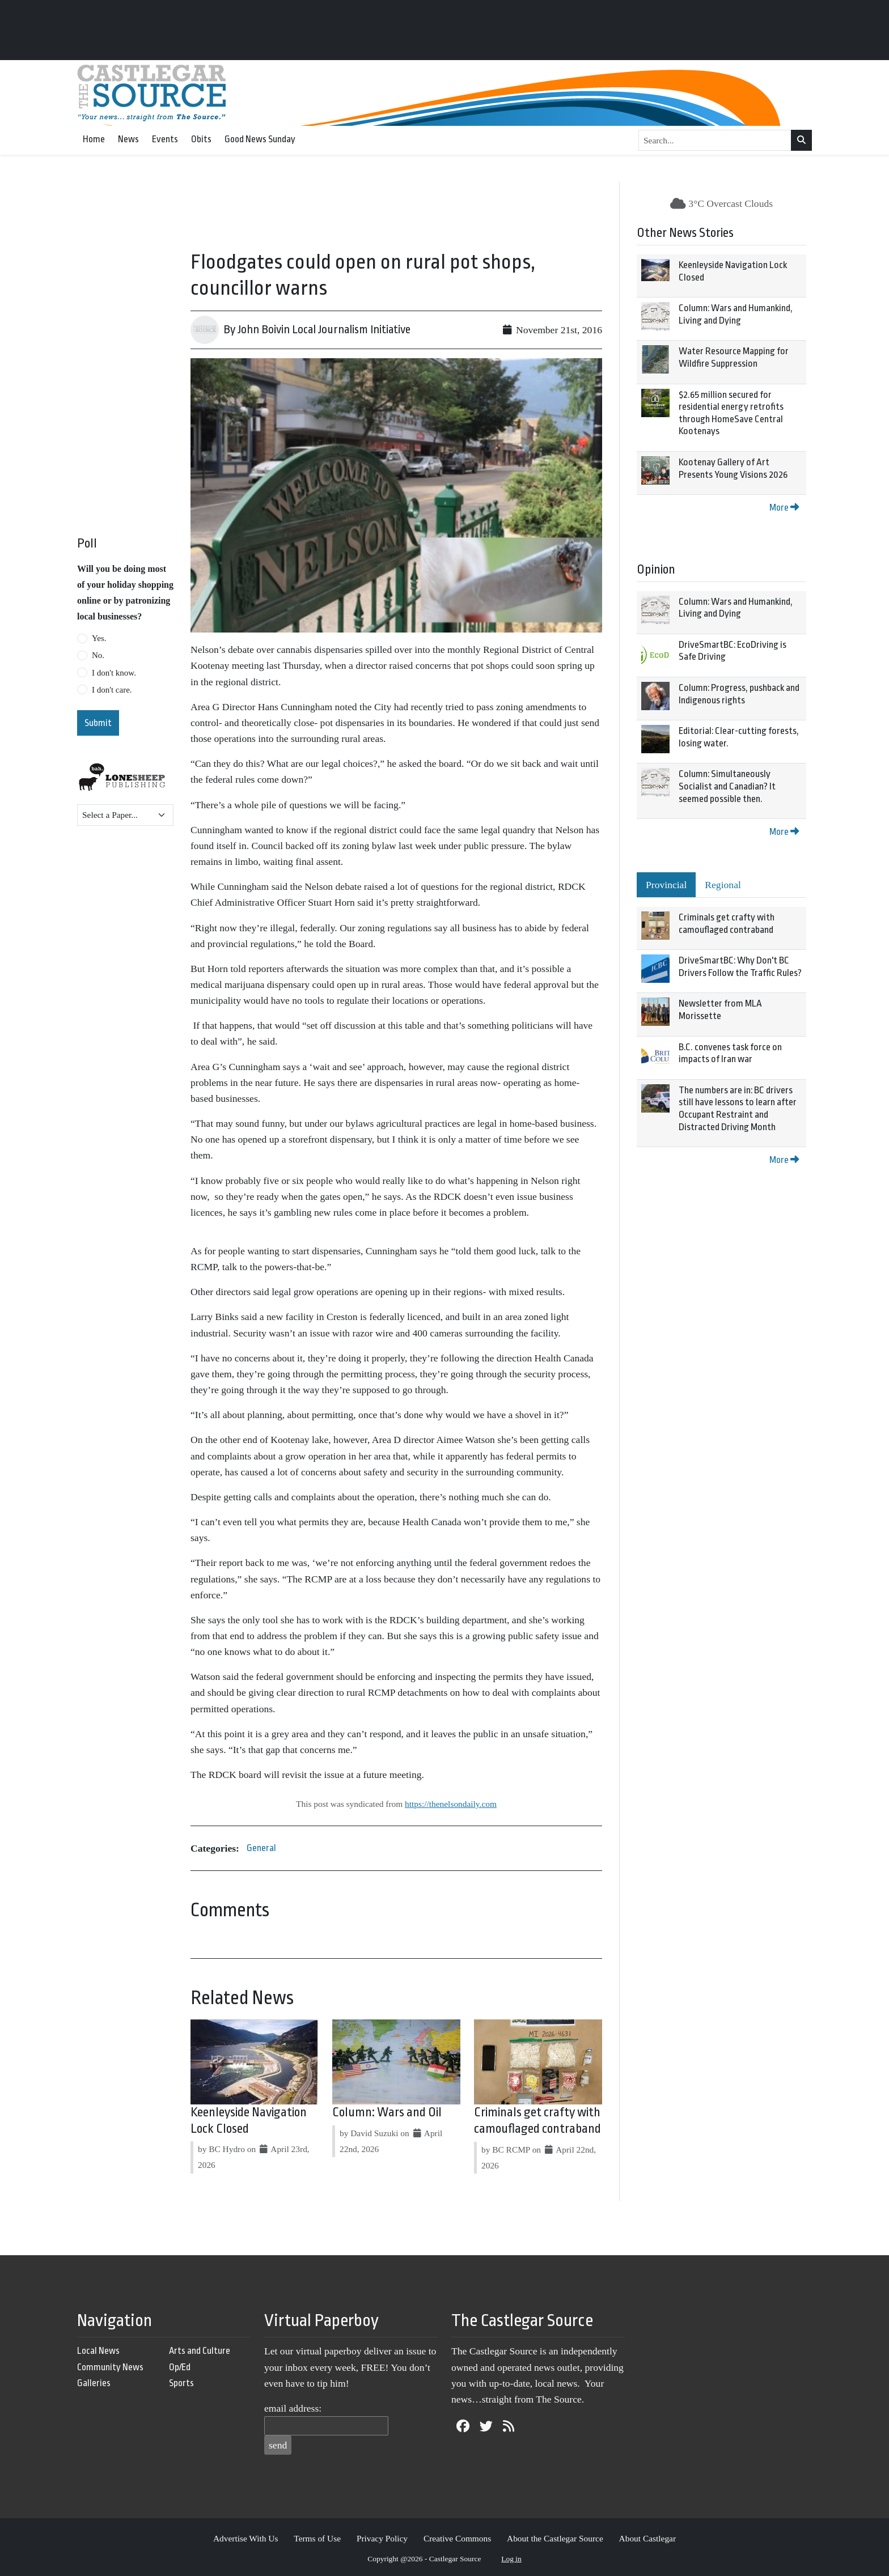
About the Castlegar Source (555, 2538)
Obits (201, 139)
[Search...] (714, 140)
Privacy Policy (382, 2538)
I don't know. (114, 672)
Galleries (94, 2383)
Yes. (99, 638)
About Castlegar (647, 2538)
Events (165, 139)
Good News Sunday (260, 139)
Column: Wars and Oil (387, 2112)
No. (98, 655)
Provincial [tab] (666, 884)
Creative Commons (457, 2538)
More (784, 507)
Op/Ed (179, 2367)
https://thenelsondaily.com (451, 1804)
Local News (98, 2350)
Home (94, 139)
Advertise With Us (245, 2538)
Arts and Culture (199, 2350)
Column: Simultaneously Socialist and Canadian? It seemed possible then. (727, 786)
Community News (110, 2367)
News (128, 139)
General (261, 1848)
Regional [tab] (723, 884)
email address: (292, 2408)
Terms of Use (317, 2538)
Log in (511, 2558)
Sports (181, 2383)
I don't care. (112, 689)
